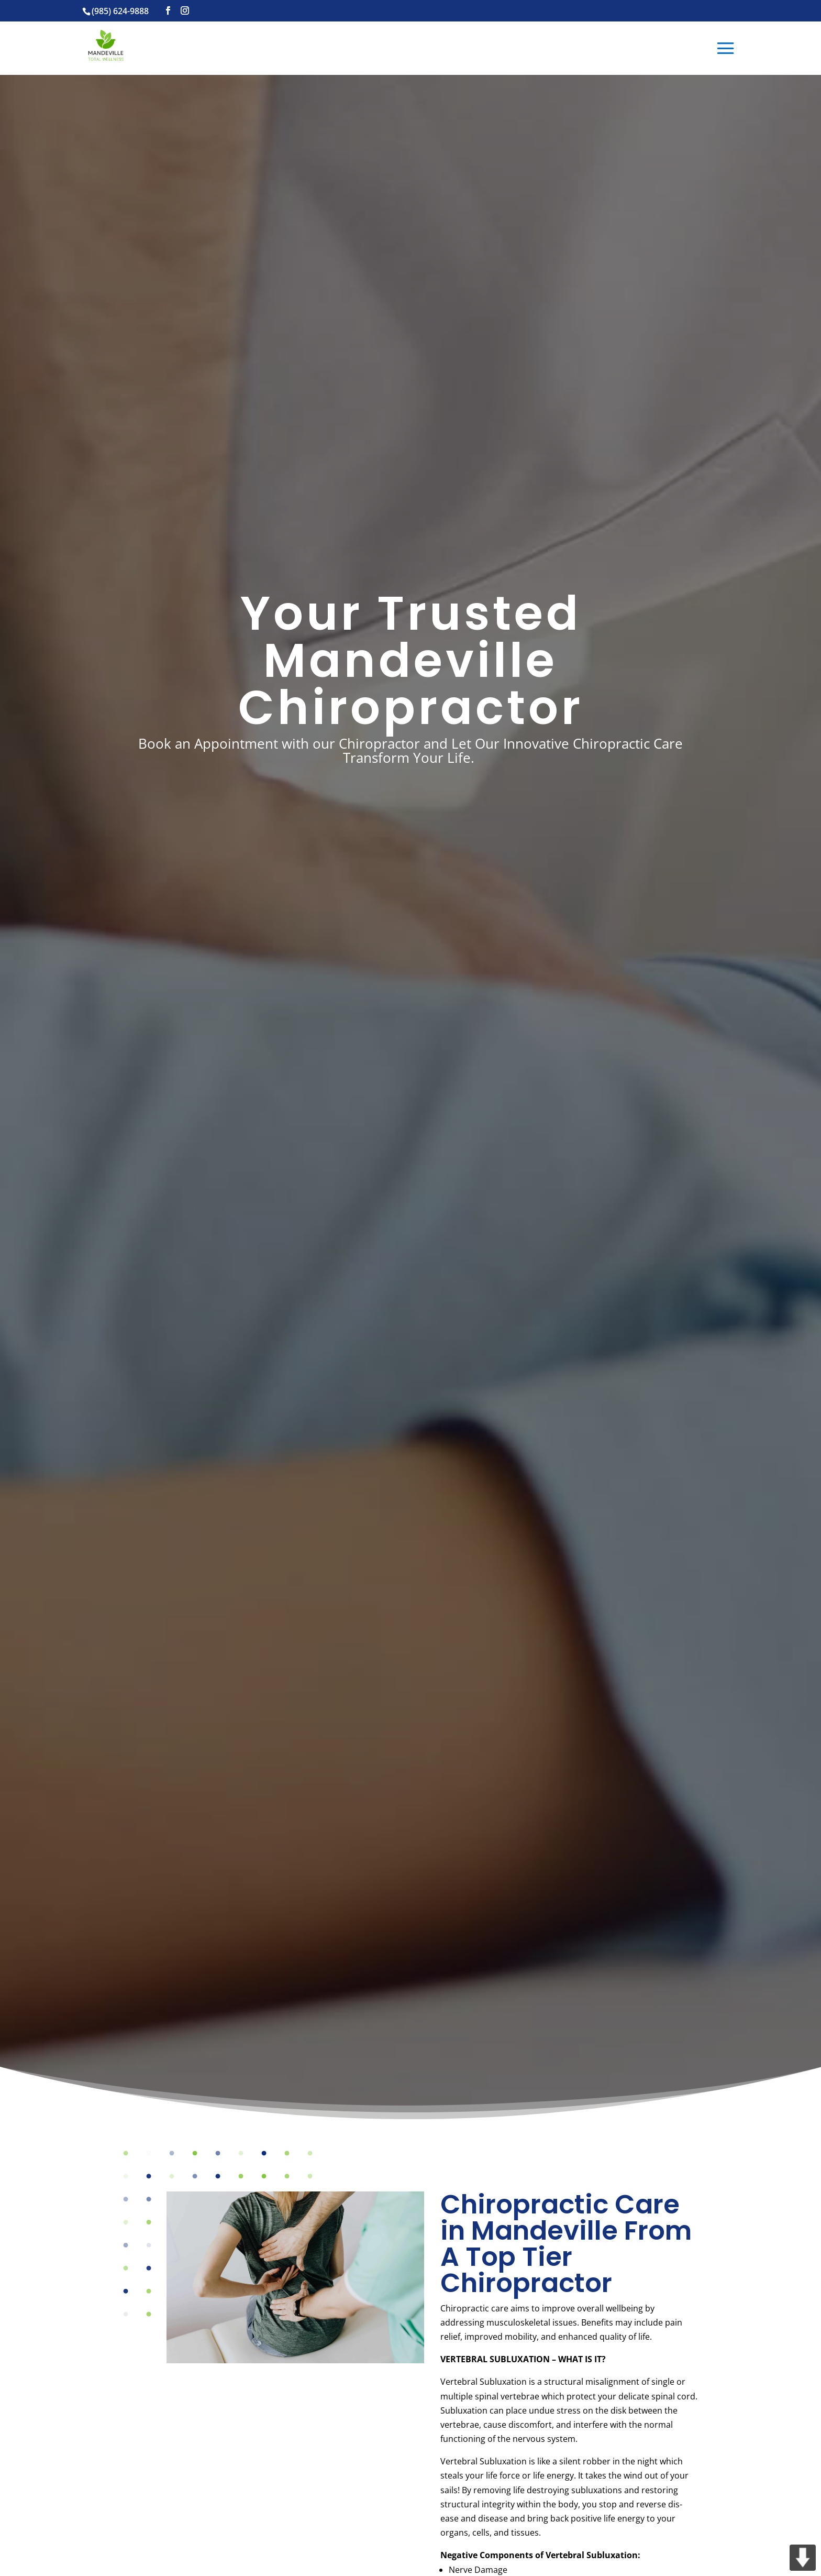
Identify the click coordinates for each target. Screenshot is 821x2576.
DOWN (803, 2558)
